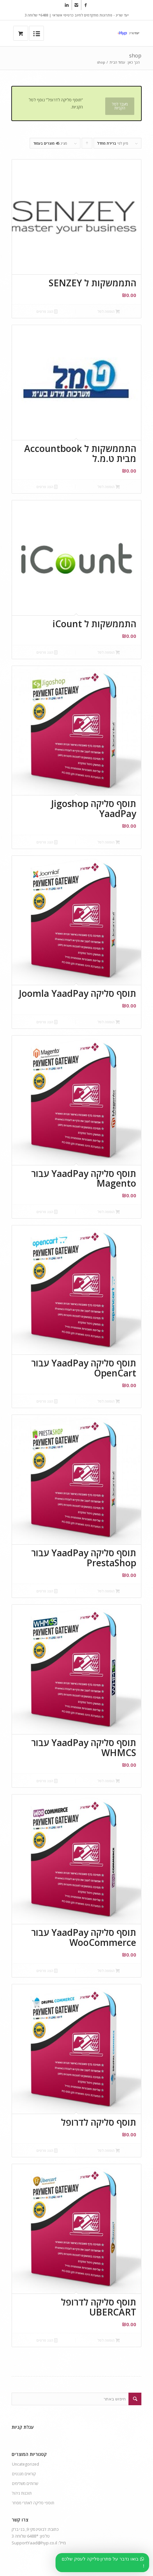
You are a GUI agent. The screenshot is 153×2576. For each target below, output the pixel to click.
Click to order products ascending (87, 144)
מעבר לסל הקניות (120, 106)
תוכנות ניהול (22, 2493)
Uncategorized (25, 2464)
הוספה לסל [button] (108, 311)
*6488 (32, 2536)
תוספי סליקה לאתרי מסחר (33, 2503)
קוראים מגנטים (24, 2474)
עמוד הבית (117, 62)
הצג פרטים (46, 311)
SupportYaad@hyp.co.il (34, 2543)
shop (135, 55)
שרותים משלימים (25, 2483)
